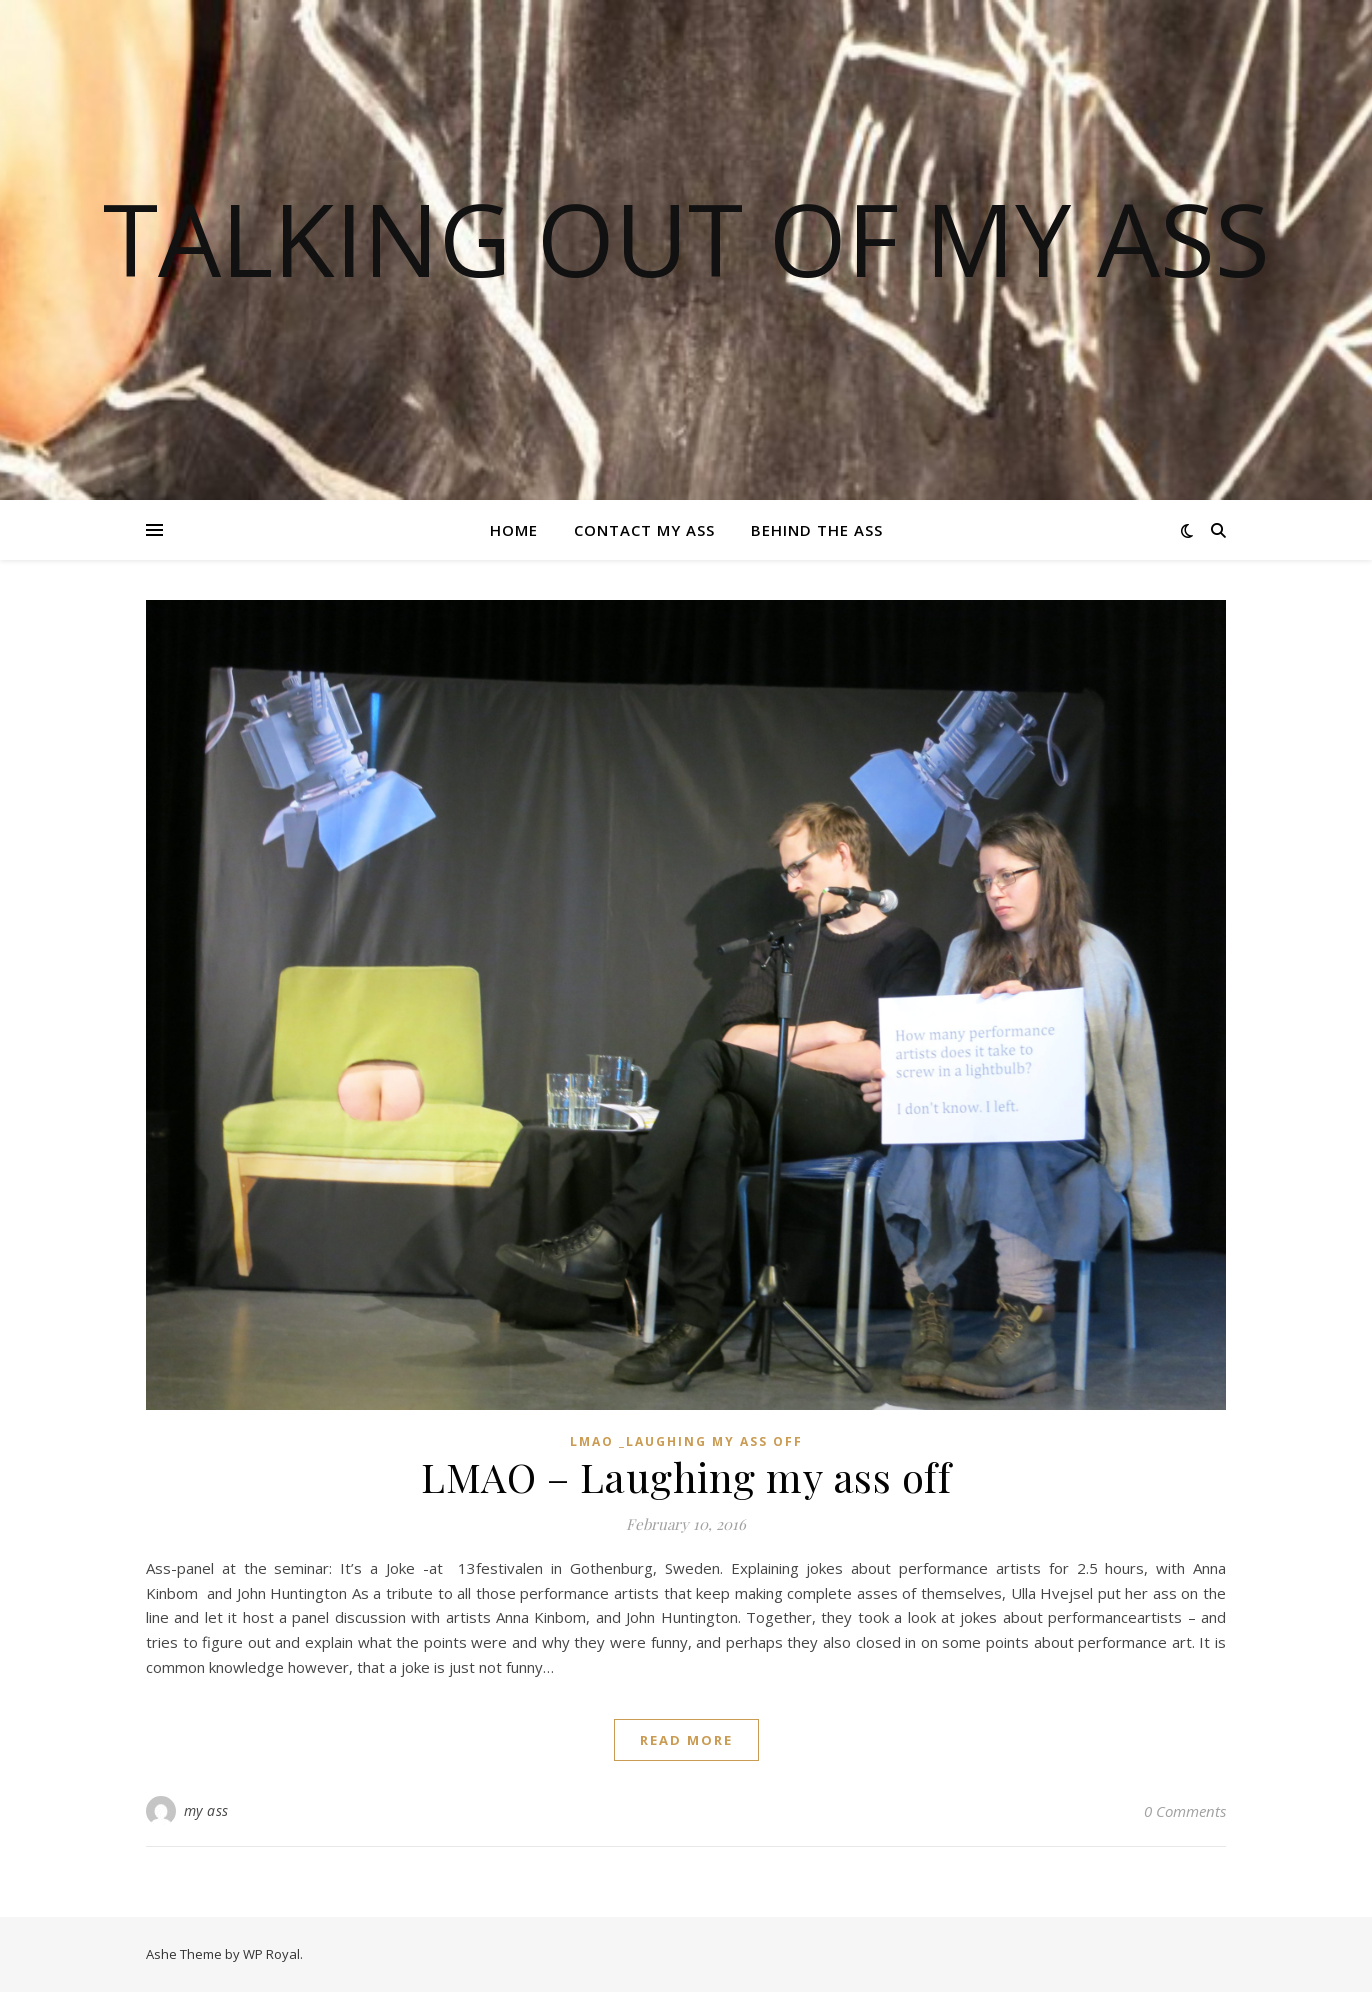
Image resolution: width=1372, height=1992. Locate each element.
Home (514, 530)
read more (686, 1740)
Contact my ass (644, 530)
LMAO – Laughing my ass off (686, 1476)
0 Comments (1185, 1811)
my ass (206, 1810)
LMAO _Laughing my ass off (686, 1441)
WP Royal (271, 1954)
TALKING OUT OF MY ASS (686, 238)
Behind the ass (817, 530)
